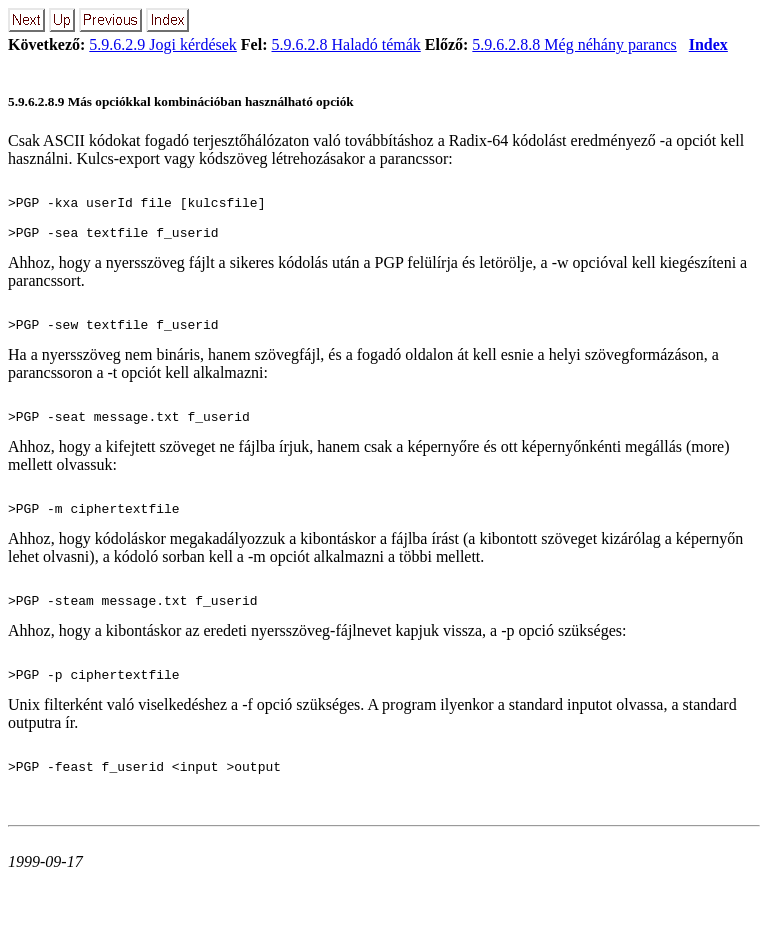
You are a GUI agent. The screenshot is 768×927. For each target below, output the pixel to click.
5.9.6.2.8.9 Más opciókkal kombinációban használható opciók (181, 101)
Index (708, 44)
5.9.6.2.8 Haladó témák (346, 44)
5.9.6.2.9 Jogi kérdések (163, 44)
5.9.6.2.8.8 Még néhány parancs (574, 44)
